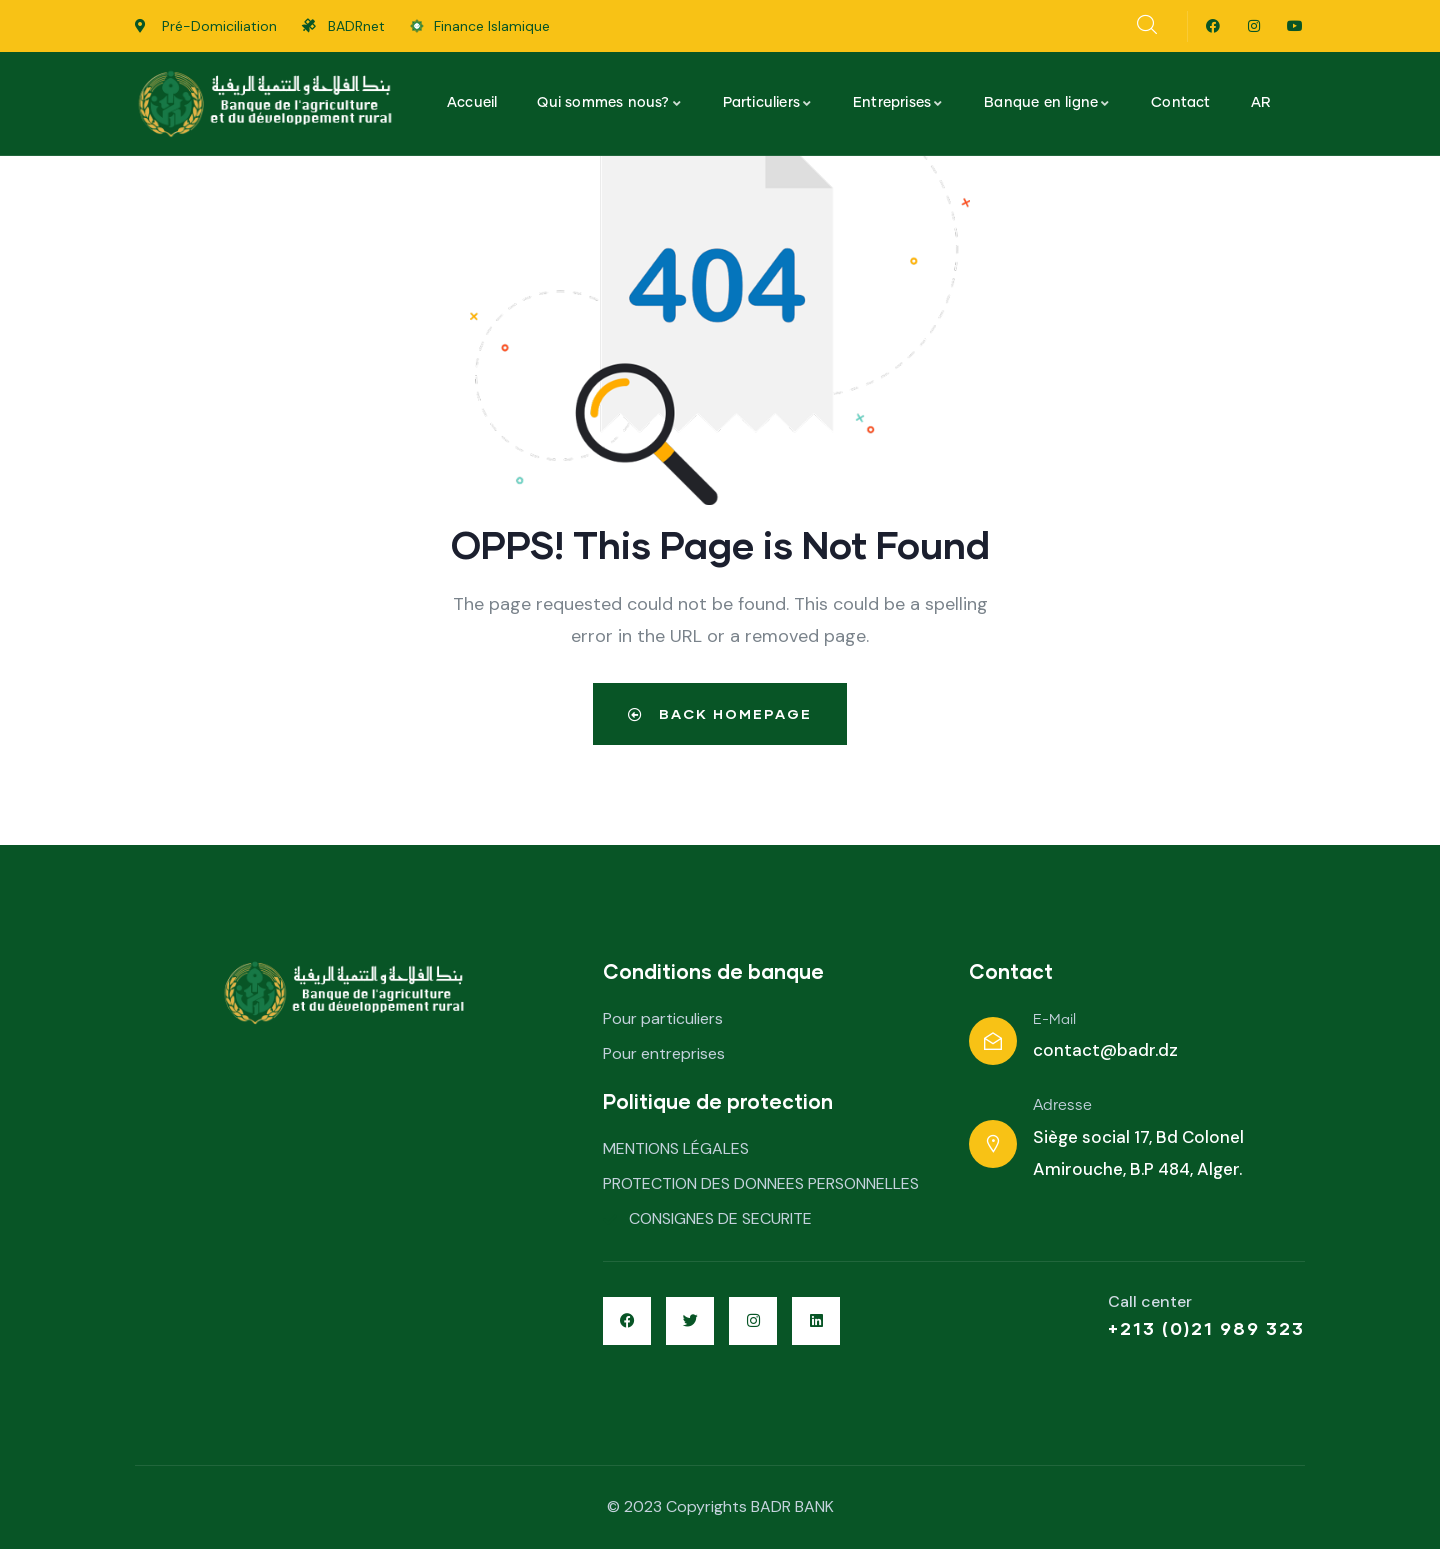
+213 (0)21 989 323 (1206, 1328)
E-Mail (1054, 1020)
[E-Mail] (993, 1041)
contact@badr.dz (1105, 1050)
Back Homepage (720, 713)
